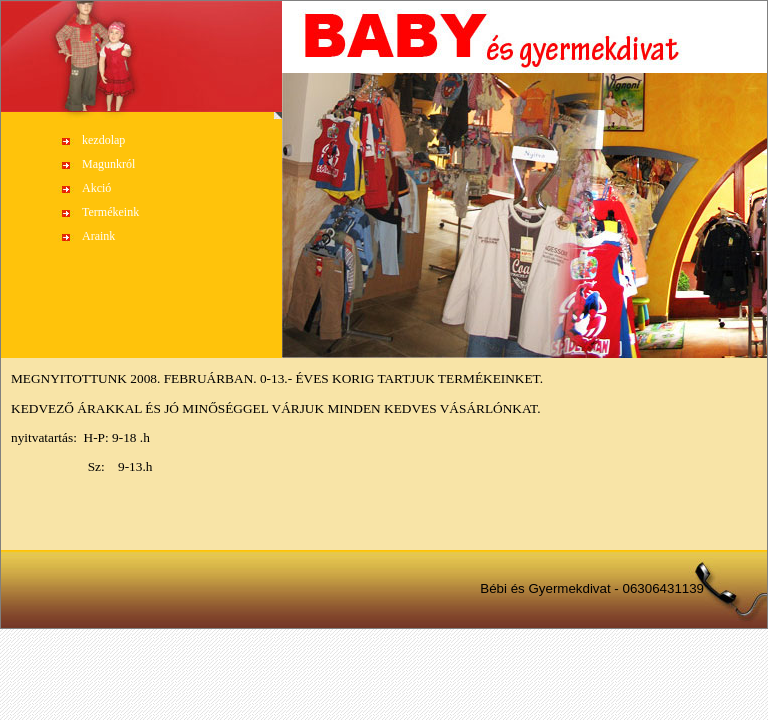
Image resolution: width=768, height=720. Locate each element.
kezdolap (103, 140)
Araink (98, 236)
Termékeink (110, 212)
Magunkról (108, 164)
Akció (96, 188)
